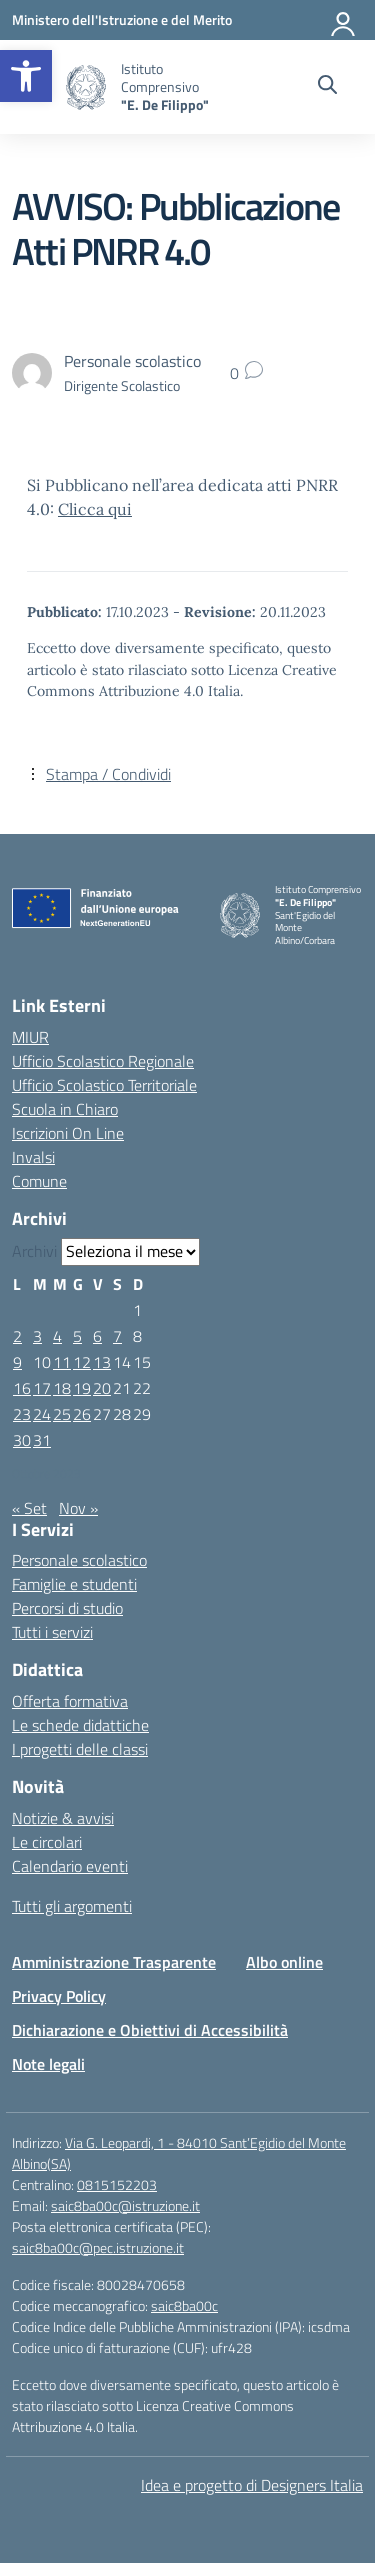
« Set (29, 1508)
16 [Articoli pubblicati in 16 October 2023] (22, 1388)
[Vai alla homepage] (86, 87)
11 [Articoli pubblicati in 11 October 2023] (62, 1362)
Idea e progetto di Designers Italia (252, 2485)
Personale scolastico (79, 1560)
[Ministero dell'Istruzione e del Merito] (122, 19)
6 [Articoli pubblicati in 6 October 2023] (97, 1336)
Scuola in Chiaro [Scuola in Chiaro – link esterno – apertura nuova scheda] (65, 1109)
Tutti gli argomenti (72, 1906)
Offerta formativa (70, 1701)
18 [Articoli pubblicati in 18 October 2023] (62, 1388)
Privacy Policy (59, 1996)
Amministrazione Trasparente (114, 1962)
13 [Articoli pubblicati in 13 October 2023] (102, 1362)
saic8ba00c (184, 2305)
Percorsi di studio (67, 1608)
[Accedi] (344, 20)
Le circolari (47, 1842)
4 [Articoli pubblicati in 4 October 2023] (57, 1336)
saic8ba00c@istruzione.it (125, 2205)
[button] (26, 76)
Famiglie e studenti (74, 1584)
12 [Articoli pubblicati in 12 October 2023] (82, 1362)
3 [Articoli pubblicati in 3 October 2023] (37, 1336)
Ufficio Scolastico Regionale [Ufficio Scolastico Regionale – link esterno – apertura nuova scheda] (103, 1061)
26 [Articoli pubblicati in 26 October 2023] (82, 1414)
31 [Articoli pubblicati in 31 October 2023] (42, 1440)
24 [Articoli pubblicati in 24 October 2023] (42, 1414)
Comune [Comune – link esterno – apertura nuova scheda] (39, 1181)
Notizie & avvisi (63, 1818)
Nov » (78, 1508)
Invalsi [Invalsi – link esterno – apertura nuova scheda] (33, 1157)
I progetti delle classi (80, 1749)
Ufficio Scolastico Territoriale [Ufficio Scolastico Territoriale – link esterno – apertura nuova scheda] (104, 1085)
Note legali (48, 2064)
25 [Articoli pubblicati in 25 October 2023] (62, 1414)
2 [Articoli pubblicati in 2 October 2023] (17, 1336)
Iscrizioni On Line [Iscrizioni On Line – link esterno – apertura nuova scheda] (68, 1133)
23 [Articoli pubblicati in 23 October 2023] (22, 1414)
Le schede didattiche (80, 1725)
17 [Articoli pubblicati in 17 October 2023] (42, 1388)
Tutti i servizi (52, 1632)
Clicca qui (95, 509)
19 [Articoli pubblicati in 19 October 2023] (82, 1388)
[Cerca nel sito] (327, 87)
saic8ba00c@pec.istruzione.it (98, 2247)
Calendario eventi (70, 1866)
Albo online (284, 1962)
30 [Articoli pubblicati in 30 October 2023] (22, 1440)
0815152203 (117, 2184)
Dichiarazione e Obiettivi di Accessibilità (150, 2030)
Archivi (34, 1251)
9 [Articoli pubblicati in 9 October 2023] (17, 1362)
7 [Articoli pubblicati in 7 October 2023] (117, 1336)
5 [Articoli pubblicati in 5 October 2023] (77, 1336)
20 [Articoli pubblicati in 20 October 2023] (102, 1388)
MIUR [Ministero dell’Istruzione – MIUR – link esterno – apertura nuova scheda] (30, 1037)
